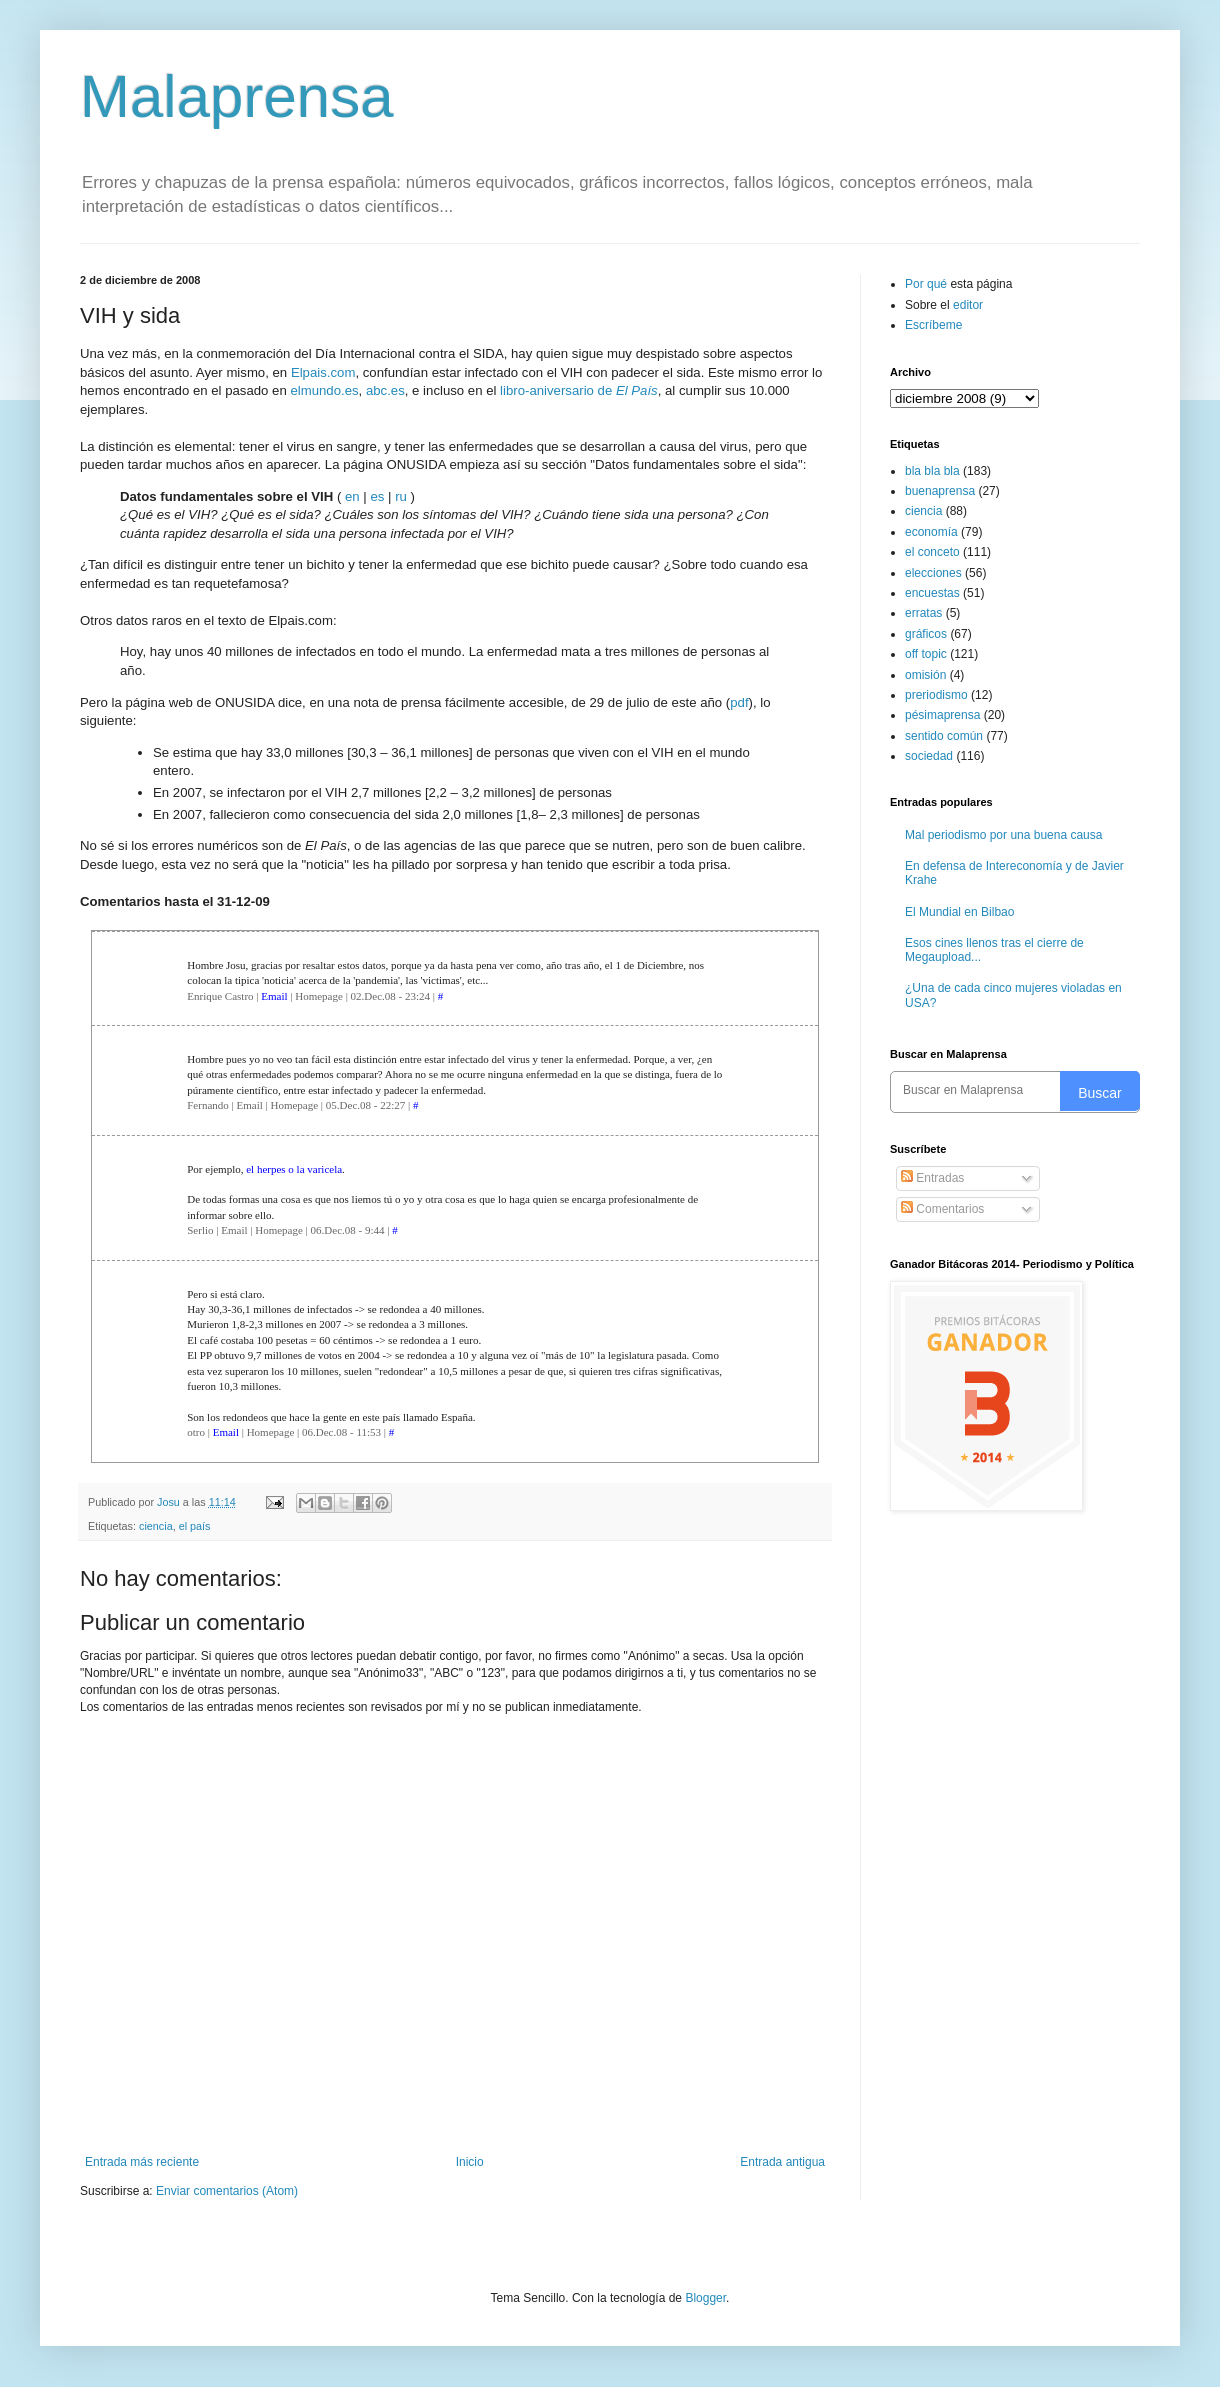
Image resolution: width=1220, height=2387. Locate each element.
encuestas (932, 593)
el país (195, 1526)
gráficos (926, 634)
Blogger (705, 2298)
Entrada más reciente (142, 2162)
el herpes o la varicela (294, 1169)
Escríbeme (933, 325)
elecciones (933, 573)
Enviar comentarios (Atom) (227, 2191)
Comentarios (942, 1209)
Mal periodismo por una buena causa (1003, 835)
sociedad (929, 756)
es (377, 496)
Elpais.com (323, 372)
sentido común (944, 736)
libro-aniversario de (579, 390)
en (352, 496)
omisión (925, 675)
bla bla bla (932, 471)
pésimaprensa (942, 715)
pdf (739, 702)
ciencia (156, 1526)
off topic (926, 654)
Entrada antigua (782, 2162)
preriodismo (936, 695)
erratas (923, 613)
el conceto (932, 552)
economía (931, 532)
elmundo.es (324, 390)
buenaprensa (940, 491)
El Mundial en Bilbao (959, 912)
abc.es (385, 390)
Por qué (927, 284)
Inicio (470, 2162)
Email (274, 996)
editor (968, 305)
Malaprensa (237, 96)
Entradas (932, 1178)
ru (401, 496)
